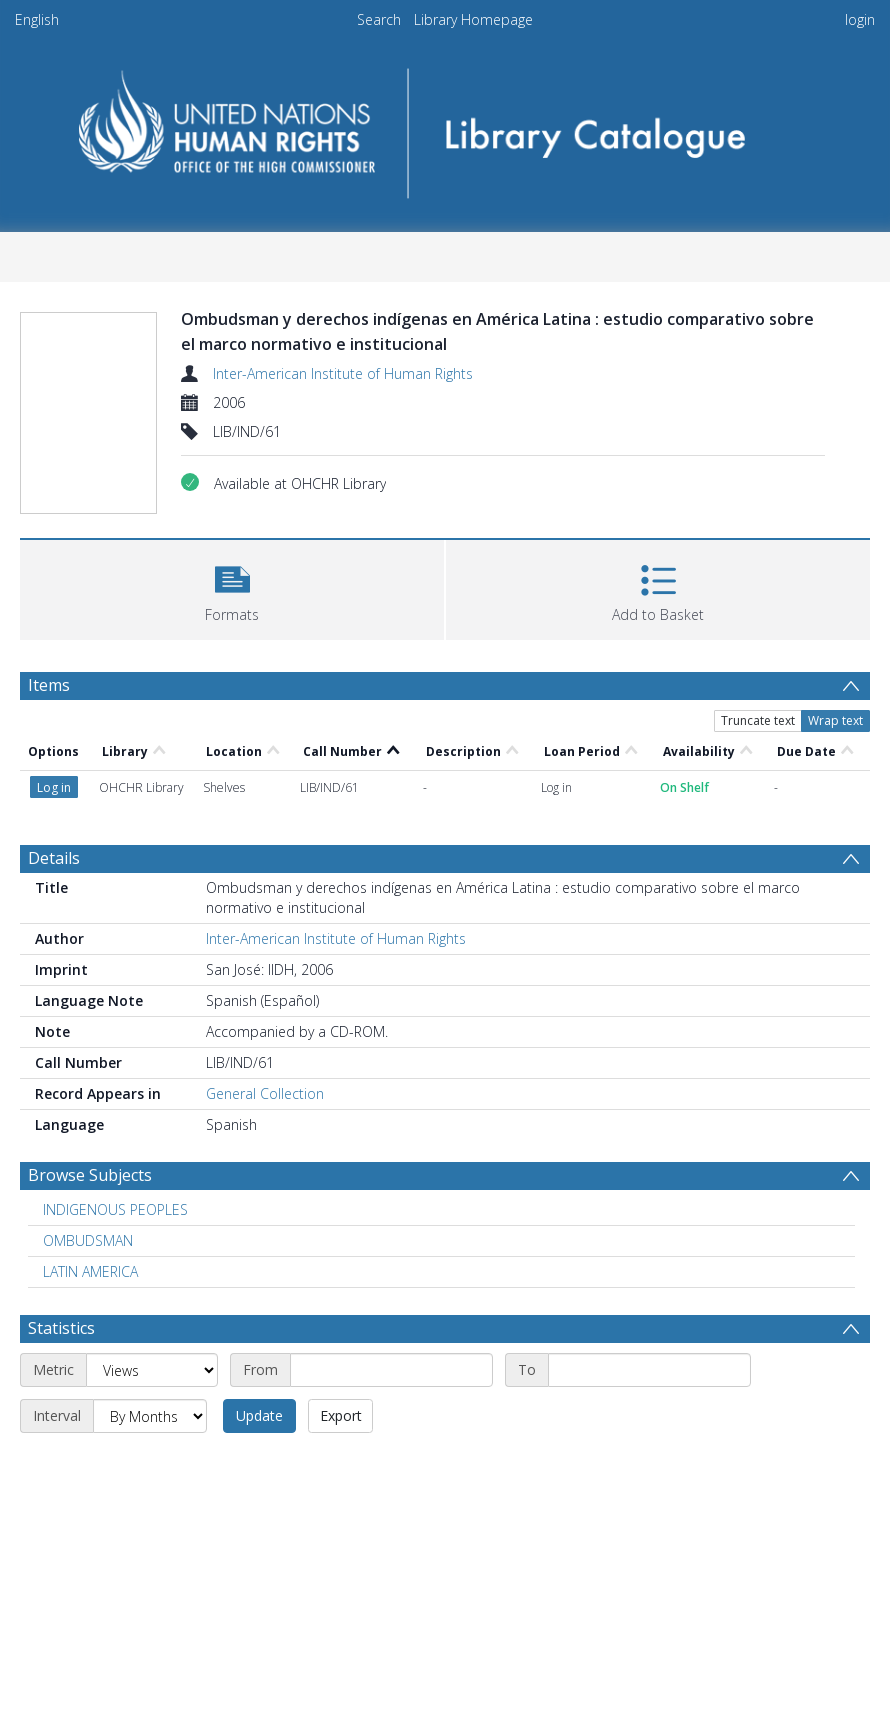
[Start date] (391, 1370)
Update (259, 1415)
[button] (232, 587)
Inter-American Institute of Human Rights (343, 373)
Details (54, 858)
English (37, 19)
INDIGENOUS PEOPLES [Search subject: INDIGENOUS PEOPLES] (115, 1209)
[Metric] (152, 1370)
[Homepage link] (445, 126)
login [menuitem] (860, 19)
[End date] (649, 1370)
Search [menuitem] (379, 19)
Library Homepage (473, 19)
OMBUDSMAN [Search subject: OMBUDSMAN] (88, 1240)
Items (49, 685)
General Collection (265, 1093)
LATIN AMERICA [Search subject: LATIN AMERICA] (90, 1271)
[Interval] (150, 1416)
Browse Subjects (90, 1175)
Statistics (61, 1328)
